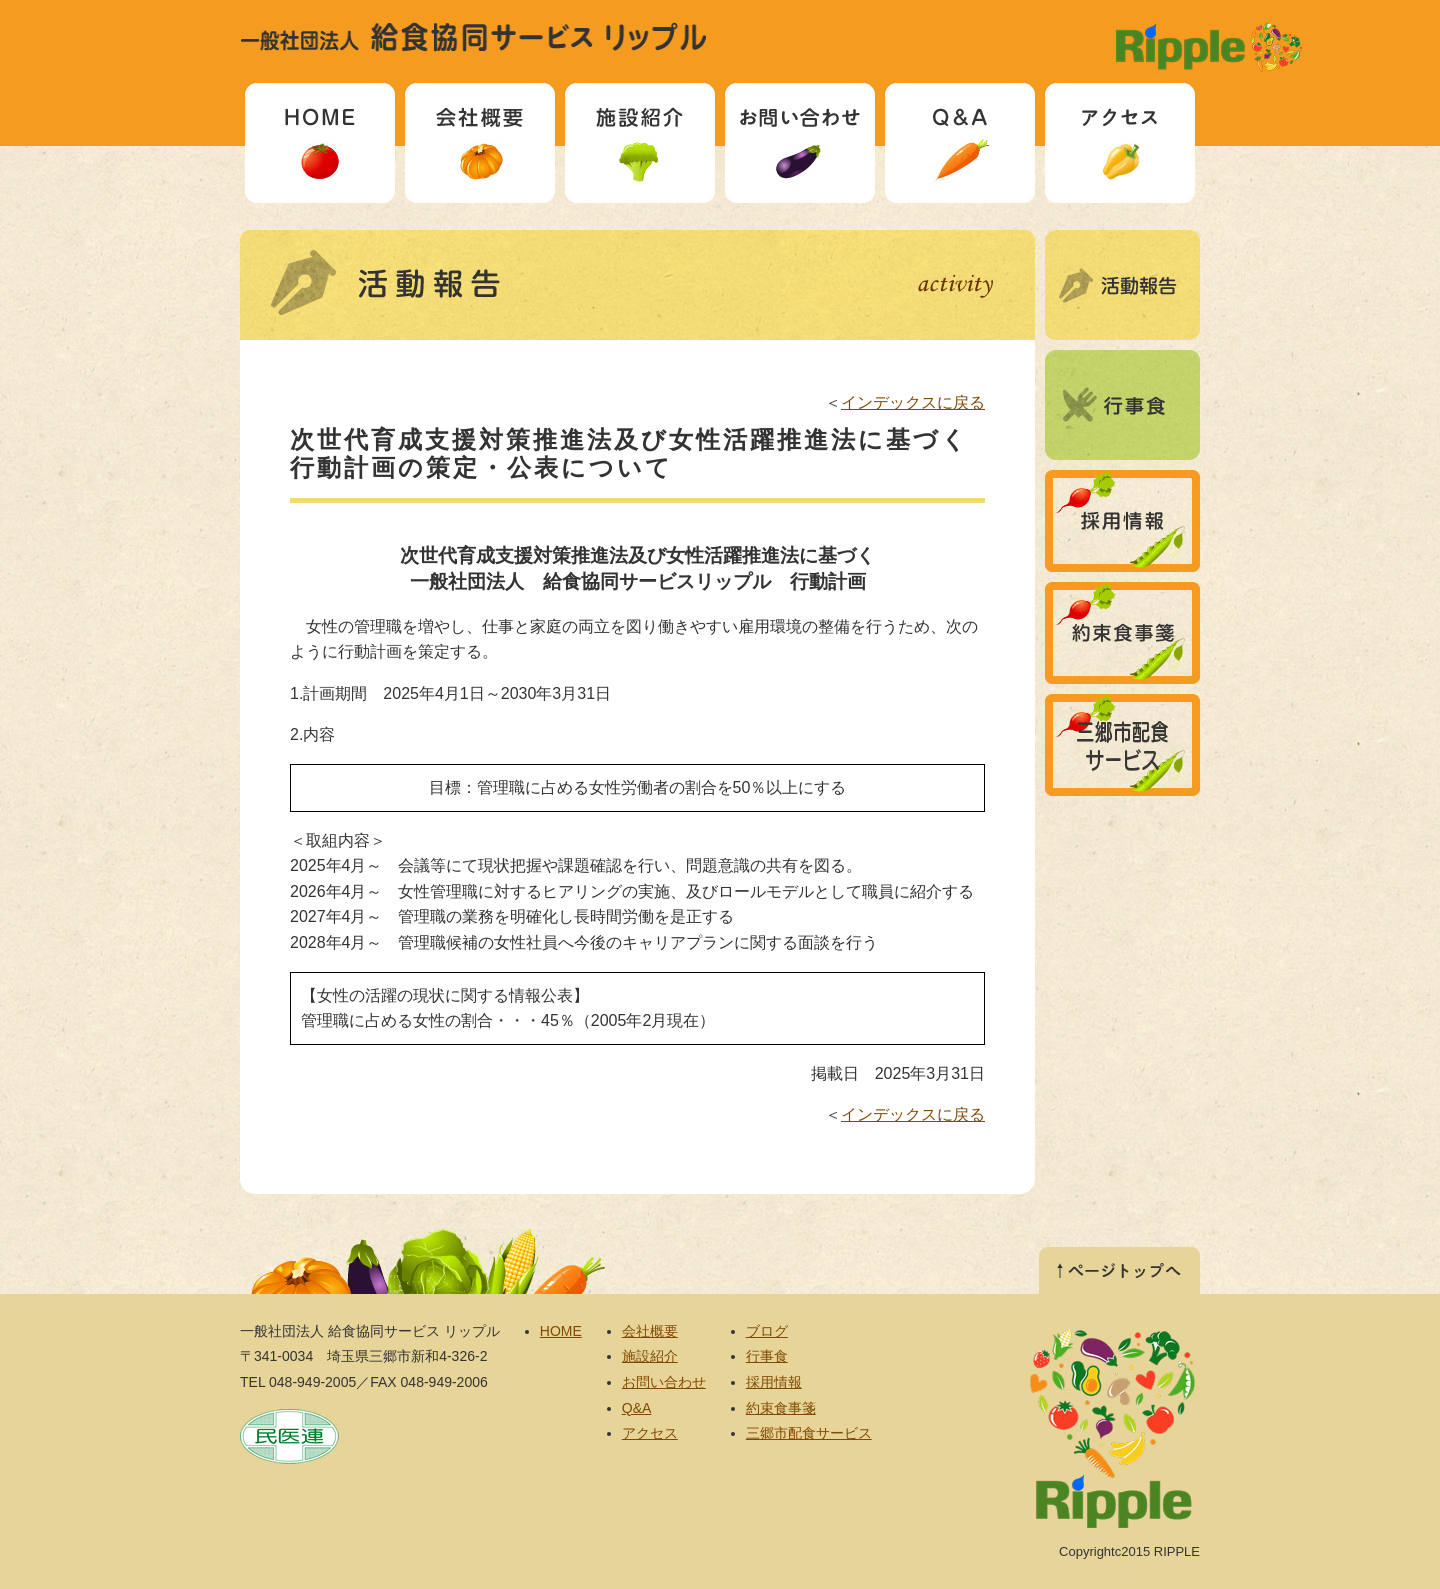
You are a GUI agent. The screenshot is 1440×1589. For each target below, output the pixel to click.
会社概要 (480, 143)
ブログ (1122, 285)
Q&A (960, 143)
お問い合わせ (800, 143)
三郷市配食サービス (1122, 745)
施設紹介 (640, 143)
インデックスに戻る (913, 402)
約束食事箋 (1122, 633)
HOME (320, 143)
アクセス (1120, 143)
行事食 (1122, 405)
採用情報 (1122, 521)
